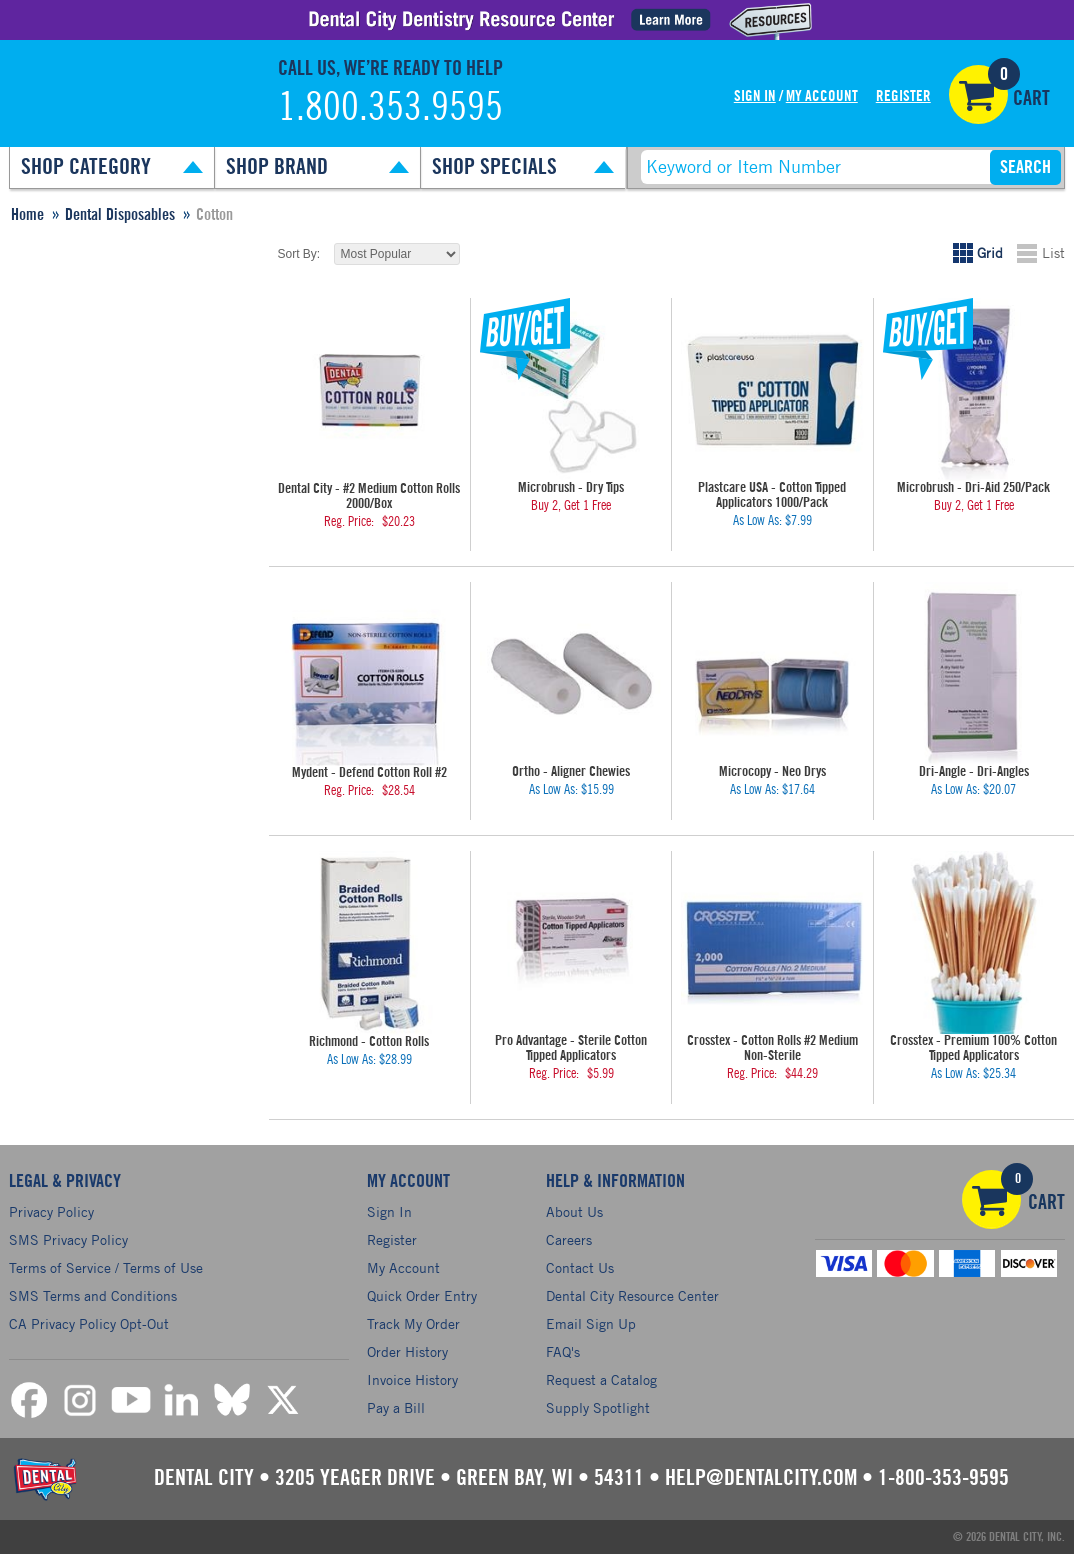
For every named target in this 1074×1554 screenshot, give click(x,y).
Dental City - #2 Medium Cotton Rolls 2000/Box (369, 496)
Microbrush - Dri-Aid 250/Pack (973, 488)
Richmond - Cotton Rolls (369, 1042)
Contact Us (580, 1267)
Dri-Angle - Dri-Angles (974, 772)
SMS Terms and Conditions (93, 1295)
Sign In (755, 96)
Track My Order (413, 1323)
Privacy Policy (51, 1211)
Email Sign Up (591, 1323)
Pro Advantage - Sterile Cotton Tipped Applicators (571, 1048)
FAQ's (563, 1351)
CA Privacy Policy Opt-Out (89, 1323)
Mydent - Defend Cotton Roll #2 (369, 773)
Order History (407, 1351)
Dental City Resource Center (632, 1295)
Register (903, 96)
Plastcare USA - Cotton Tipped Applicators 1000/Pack (772, 495)
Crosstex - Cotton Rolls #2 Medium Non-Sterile (772, 1048)
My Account (822, 96)
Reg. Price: (349, 522)
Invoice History (412, 1379)
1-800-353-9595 (943, 1478)
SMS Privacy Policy (68, 1239)
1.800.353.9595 (390, 108)
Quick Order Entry (422, 1295)
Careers (569, 1239)
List (1053, 252)
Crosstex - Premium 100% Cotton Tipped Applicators (973, 1048)
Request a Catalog (601, 1379)
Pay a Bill (396, 1407)
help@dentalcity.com (761, 1478)
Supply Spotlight (598, 1407)
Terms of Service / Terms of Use (106, 1267)
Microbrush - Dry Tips (571, 488)
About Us (574, 1211)
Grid (990, 252)
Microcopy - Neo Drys (772, 772)
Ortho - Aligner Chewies (571, 772)
